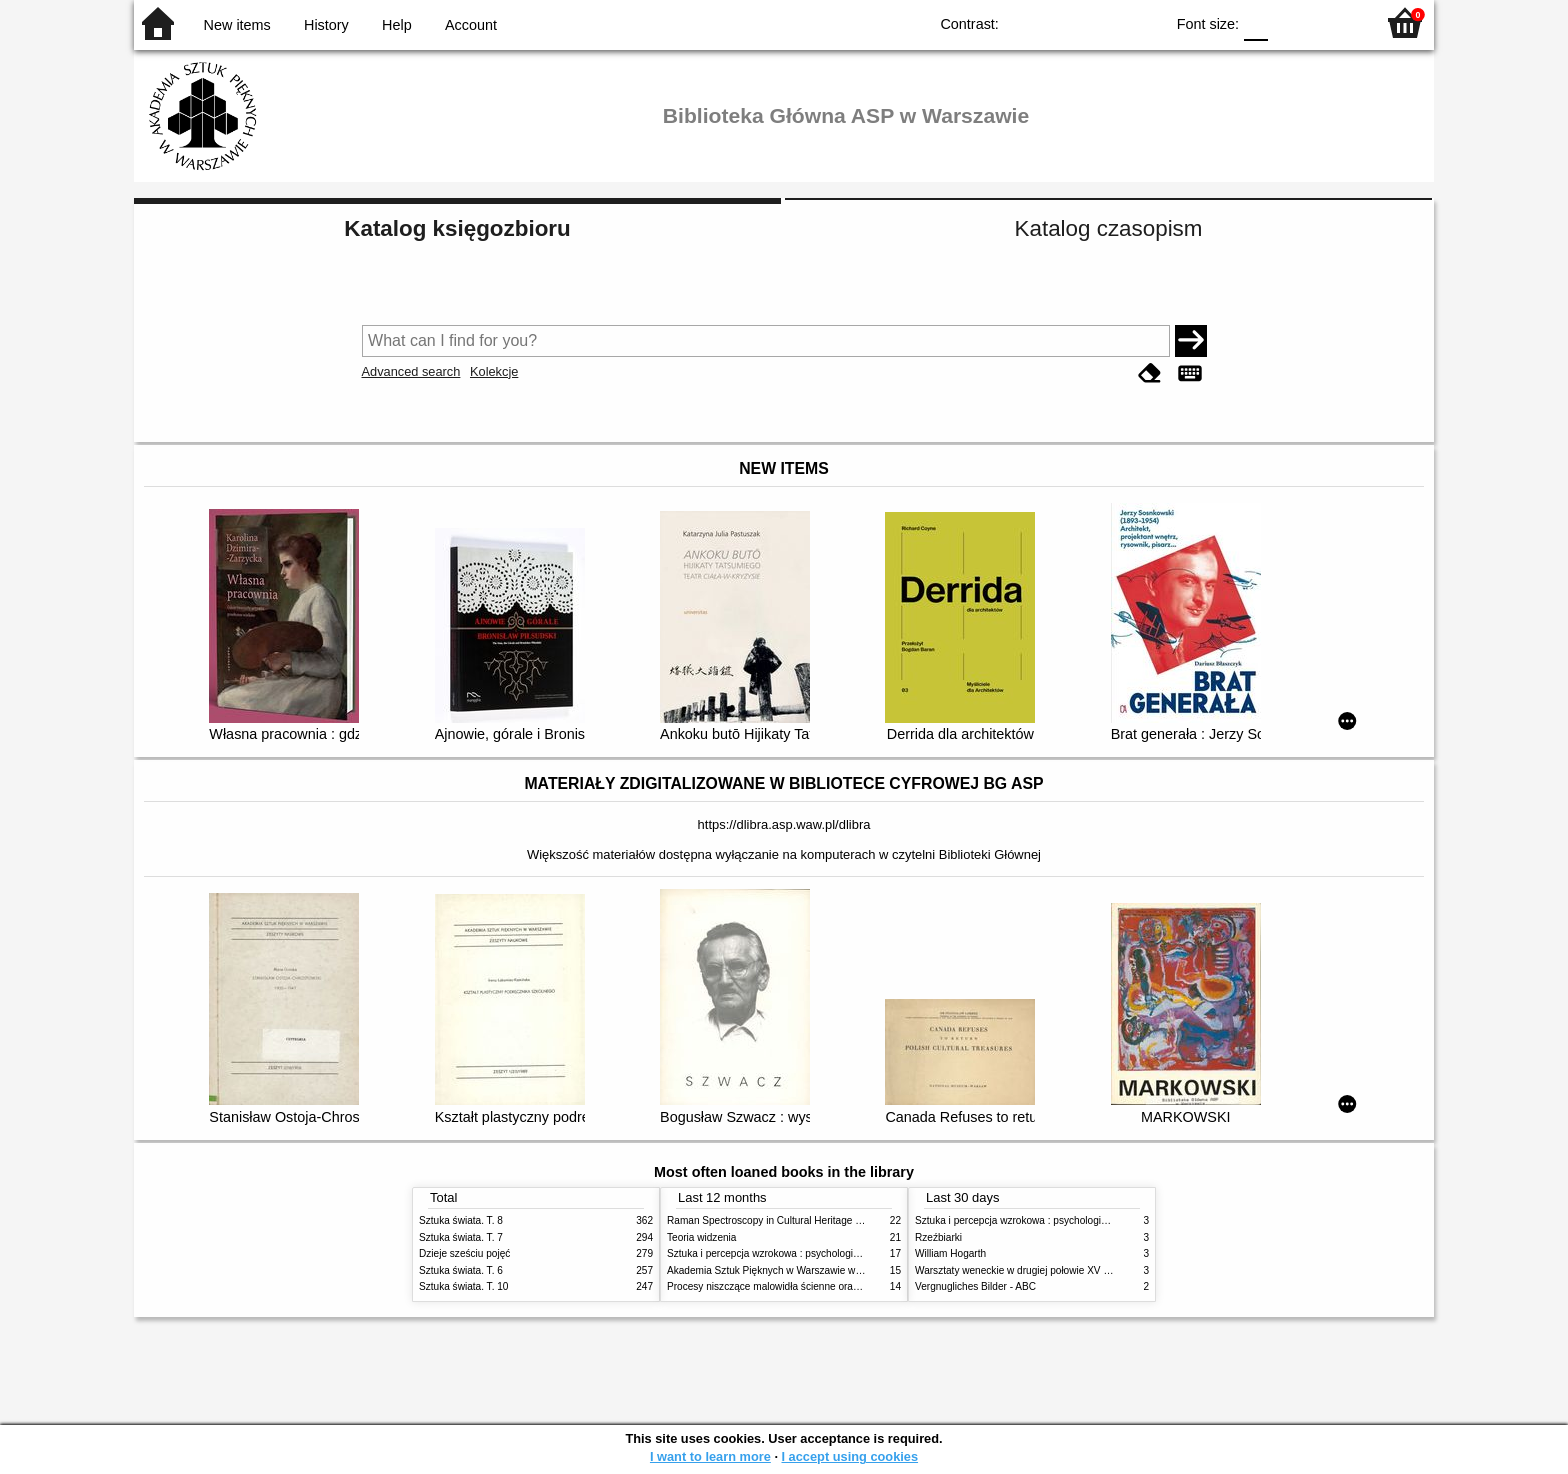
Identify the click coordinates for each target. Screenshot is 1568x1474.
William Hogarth (950, 1253)
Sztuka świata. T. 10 (463, 1286)
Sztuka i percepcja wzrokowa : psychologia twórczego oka (796, 1253)
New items (237, 25)
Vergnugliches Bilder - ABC (975, 1286)
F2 (1336, 22)
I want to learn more (710, 1456)
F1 (1290, 22)
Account (471, 25)
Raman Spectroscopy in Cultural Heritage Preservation (789, 1220)
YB (1102, 22)
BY (1142, 22)
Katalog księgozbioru (457, 228)
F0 (1255, 22)
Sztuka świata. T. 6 (461, 1270)
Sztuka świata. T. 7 (461, 1237)
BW (1062, 22)
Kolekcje (494, 371)
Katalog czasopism (1109, 228)
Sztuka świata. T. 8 (461, 1220)
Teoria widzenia (701, 1237)
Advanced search (411, 371)
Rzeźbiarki (938, 1237)
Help (397, 25)
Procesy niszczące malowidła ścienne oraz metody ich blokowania (815, 1286)
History (326, 25)
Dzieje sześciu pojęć (464, 1253)
